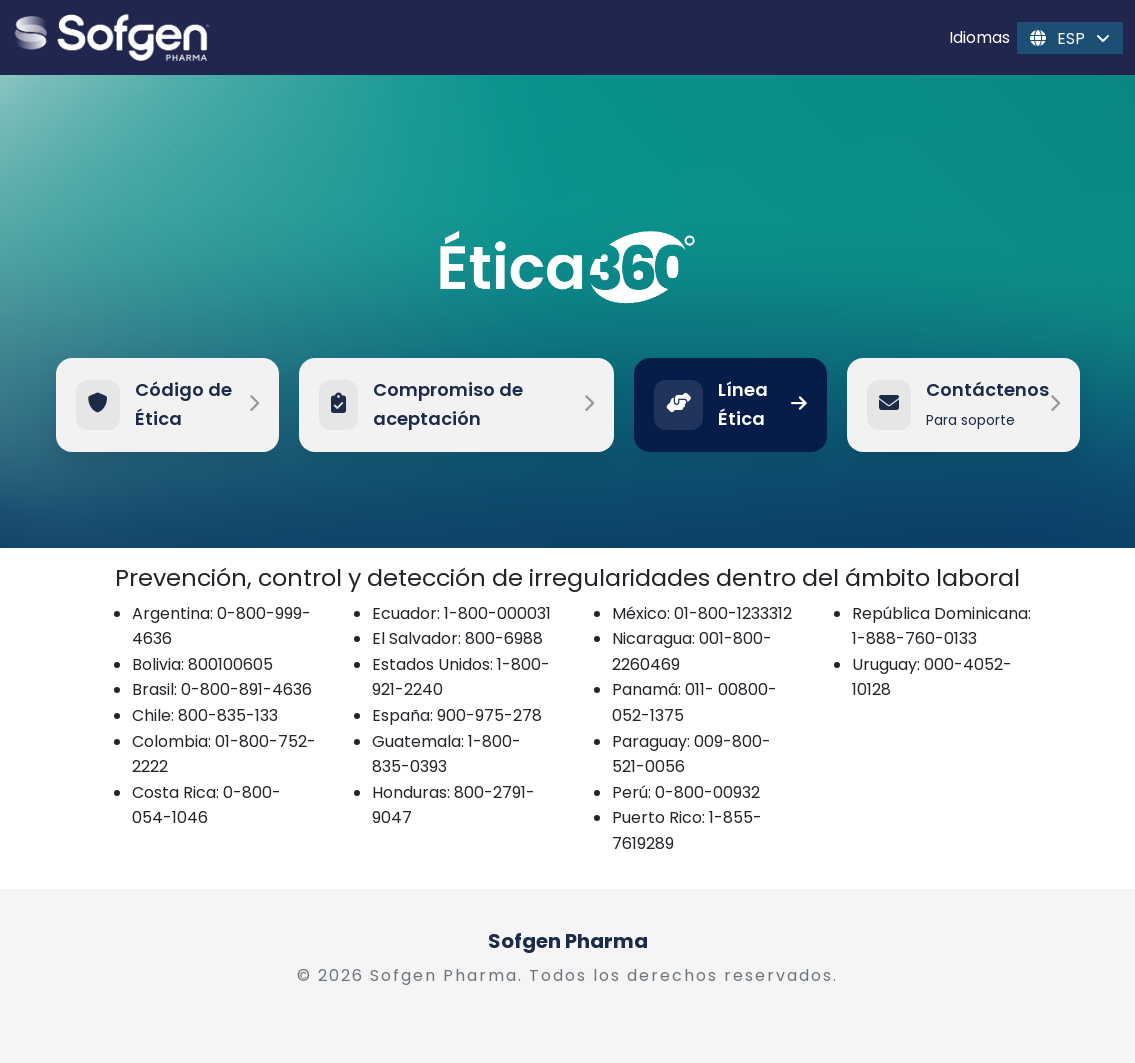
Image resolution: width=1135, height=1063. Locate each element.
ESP (1070, 38)
